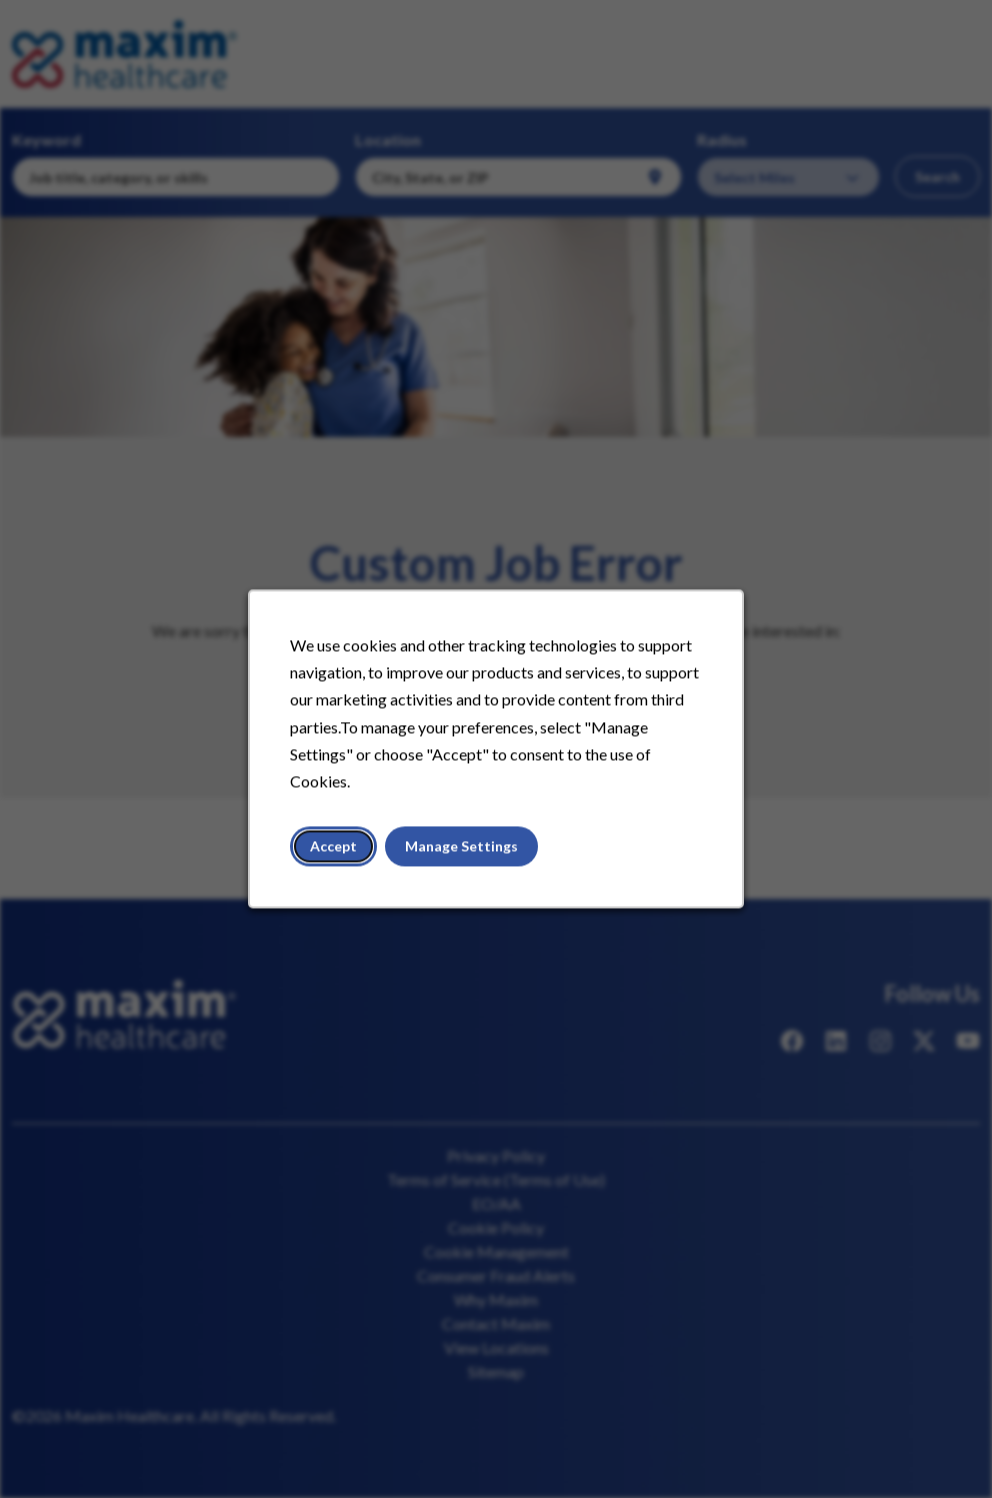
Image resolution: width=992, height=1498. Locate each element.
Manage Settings (461, 846)
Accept (334, 846)
